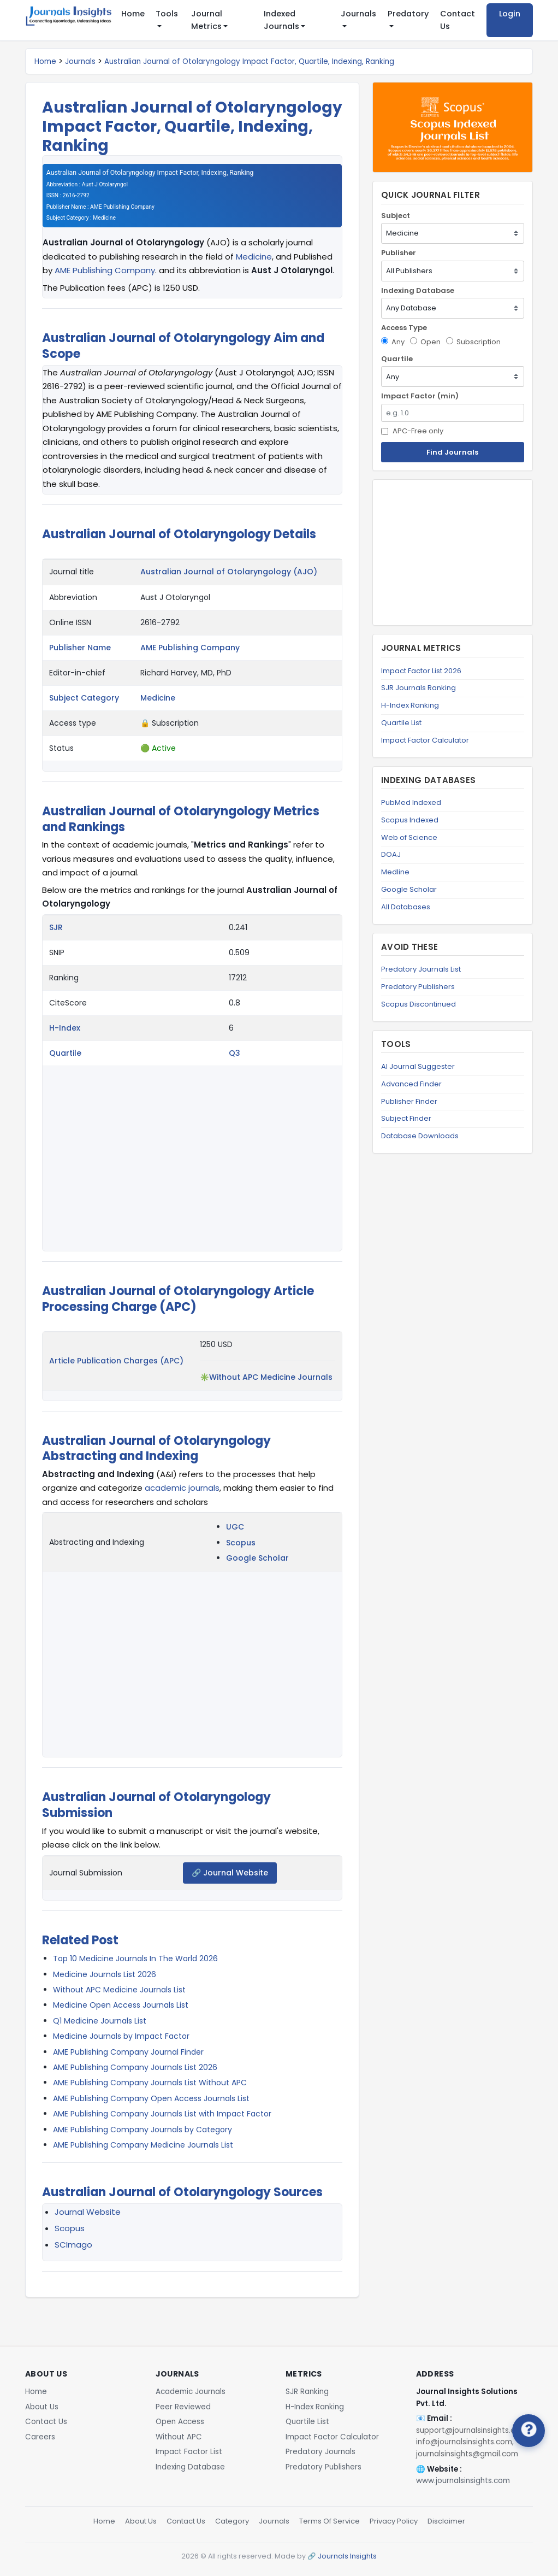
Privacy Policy (394, 2521)
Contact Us (457, 20)
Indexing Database (417, 290)
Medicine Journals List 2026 (104, 1974)
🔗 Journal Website (230, 1872)
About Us (41, 2407)
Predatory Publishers (418, 986)
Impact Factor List (189, 2451)
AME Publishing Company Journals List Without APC (150, 2082)
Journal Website (88, 2212)
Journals (80, 61)
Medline (395, 872)
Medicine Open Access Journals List (120, 2004)
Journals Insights (347, 2556)
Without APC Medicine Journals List (119, 1989)
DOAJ (391, 854)
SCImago (73, 2244)
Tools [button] (167, 13)
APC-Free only (412, 431)
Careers (40, 2437)
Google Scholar (257, 1557)
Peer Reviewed (183, 2407)
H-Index (64, 1027)
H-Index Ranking (410, 705)
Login (509, 13)
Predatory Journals (320, 2451)
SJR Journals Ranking (418, 688)
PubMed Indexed (411, 802)
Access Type (404, 327)
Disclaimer (446, 2521)
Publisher (398, 253)
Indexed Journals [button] (281, 20)
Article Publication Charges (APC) (116, 1360)
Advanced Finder (411, 1084)
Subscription (473, 342)
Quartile (65, 1053)
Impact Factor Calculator (425, 740)
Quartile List (401, 722)
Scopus (241, 1542)
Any (393, 342)
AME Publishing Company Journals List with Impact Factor (162, 2113)
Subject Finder (406, 1118)
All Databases (405, 907)
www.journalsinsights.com (463, 2480)
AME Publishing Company (105, 270)
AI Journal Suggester (418, 1066)
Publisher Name (80, 647)
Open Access (180, 2421)
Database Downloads (420, 1136)
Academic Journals (190, 2391)
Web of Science (409, 837)
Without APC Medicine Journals (271, 1377)
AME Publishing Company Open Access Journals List (151, 2098)
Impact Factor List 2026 (421, 671)
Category (232, 2521)
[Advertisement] (452, 552)
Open (425, 342)
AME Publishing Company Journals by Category (142, 2129)
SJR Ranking (307, 2391)
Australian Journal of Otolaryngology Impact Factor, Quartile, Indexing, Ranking (249, 61)
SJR (56, 927)
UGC (235, 1526)
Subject (395, 215)
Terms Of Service (329, 2521)
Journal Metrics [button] (206, 20)
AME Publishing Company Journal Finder (128, 2051)
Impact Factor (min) (420, 396)
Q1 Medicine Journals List (99, 2020)
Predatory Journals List (421, 969)
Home (133, 13)
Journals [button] (358, 13)
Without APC (179, 2437)
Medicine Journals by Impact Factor (121, 2036)
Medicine (254, 256)
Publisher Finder (409, 1101)
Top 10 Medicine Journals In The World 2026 (135, 1958)
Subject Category (84, 697)
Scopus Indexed (409, 820)
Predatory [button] (408, 13)
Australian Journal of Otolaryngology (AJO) (228, 571)
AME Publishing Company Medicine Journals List (143, 2144)
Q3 (234, 1053)
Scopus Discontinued (418, 1004)
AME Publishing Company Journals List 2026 (135, 2067)
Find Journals (452, 452)
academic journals (182, 1487)
